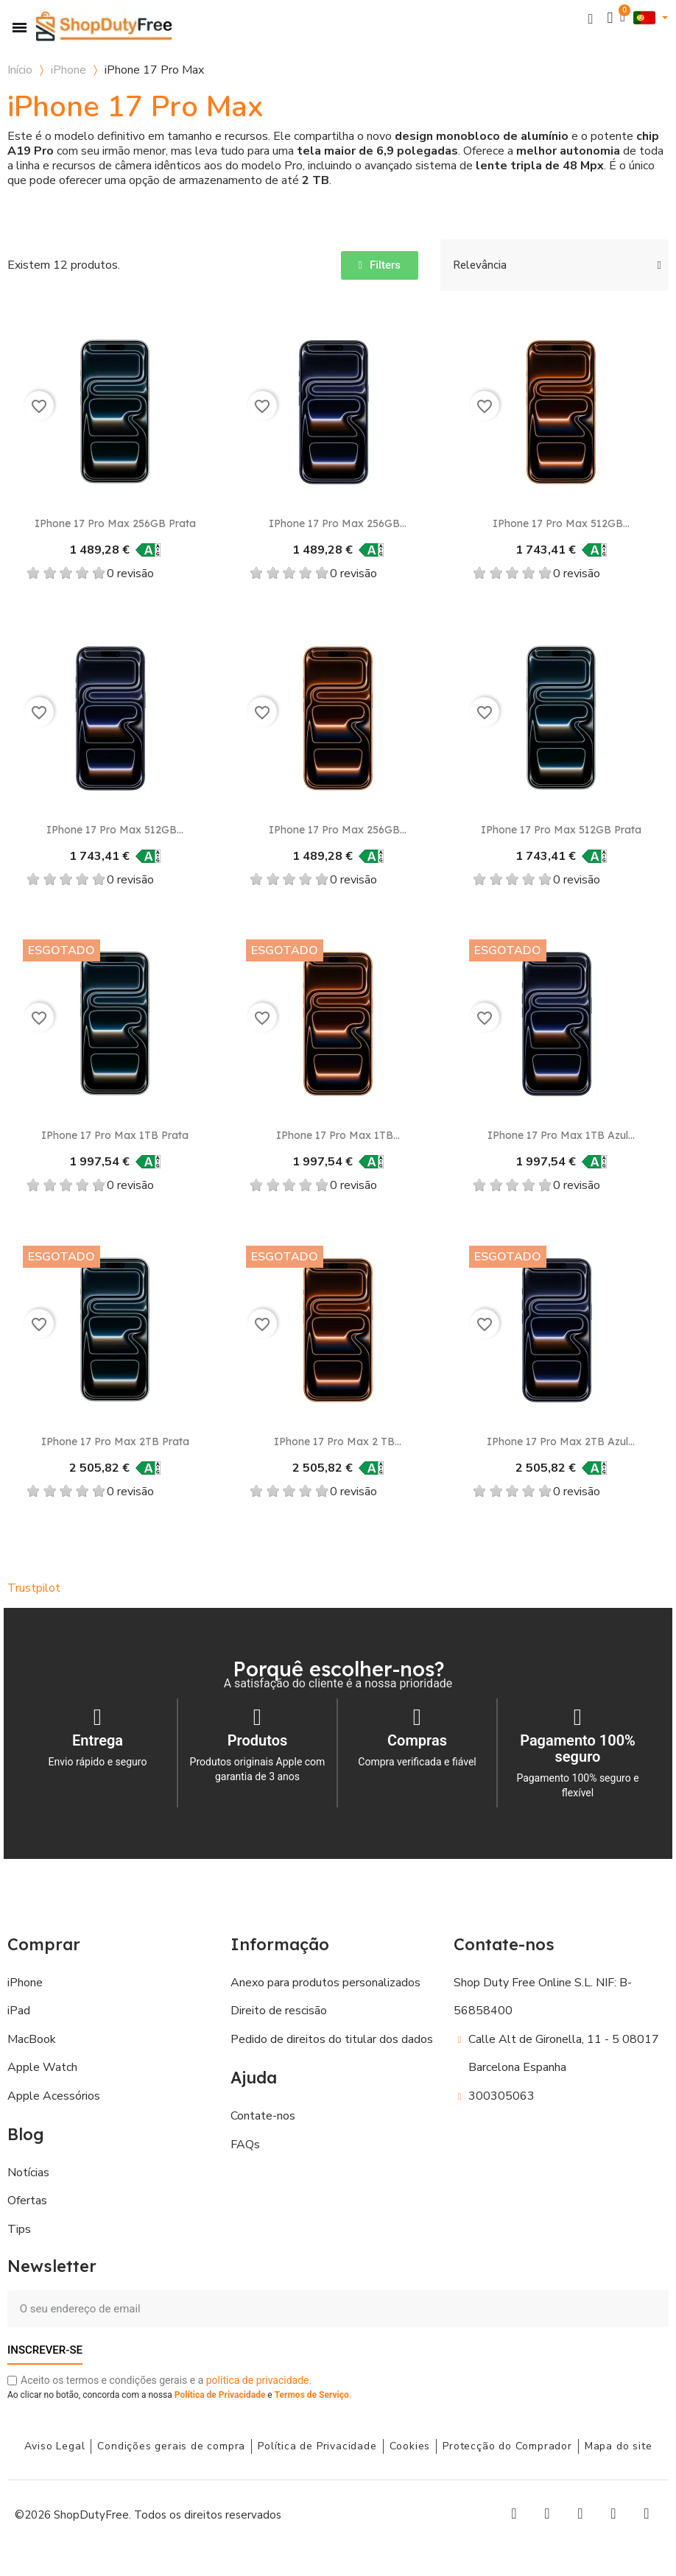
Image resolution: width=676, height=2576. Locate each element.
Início (19, 70)
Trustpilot (33, 1588)
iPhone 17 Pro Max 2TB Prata (115, 1441)
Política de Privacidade (220, 2395)
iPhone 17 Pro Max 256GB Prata (115, 523)
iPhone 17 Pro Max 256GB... (337, 523)
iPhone (68, 70)
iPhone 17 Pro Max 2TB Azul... (561, 1441)
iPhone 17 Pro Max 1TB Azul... (561, 1135)
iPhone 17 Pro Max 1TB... (338, 1135)
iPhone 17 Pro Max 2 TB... (337, 1441)
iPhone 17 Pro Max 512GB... (561, 523)
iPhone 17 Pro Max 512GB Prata (561, 829)
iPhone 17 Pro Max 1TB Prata (115, 1135)
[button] (591, 18)
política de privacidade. (258, 2380)
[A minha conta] (610, 18)
